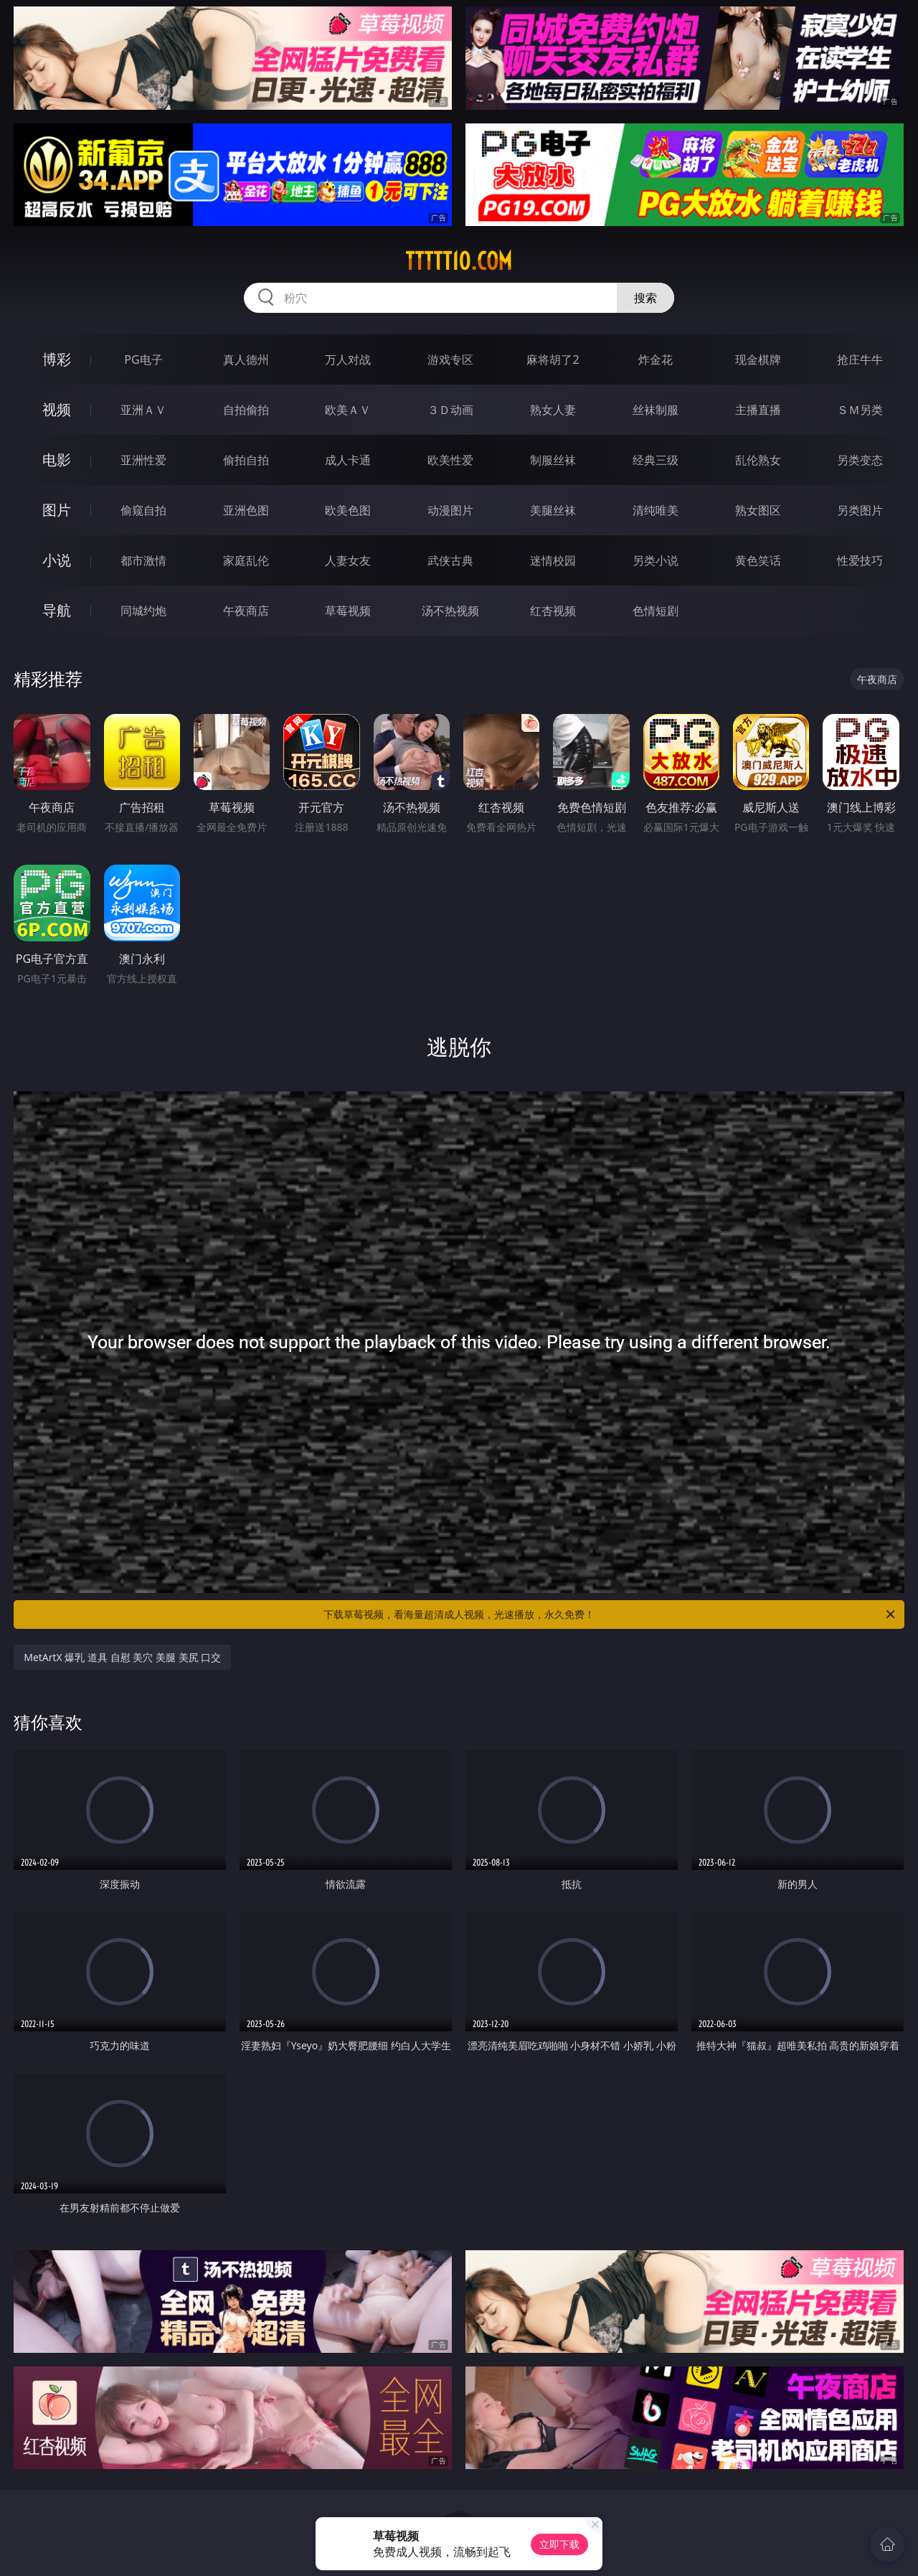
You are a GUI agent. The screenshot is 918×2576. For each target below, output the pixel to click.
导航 (56, 610)
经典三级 (655, 460)
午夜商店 (246, 611)
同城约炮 (143, 611)
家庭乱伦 (246, 560)
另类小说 (655, 560)
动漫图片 (450, 510)
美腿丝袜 (553, 510)
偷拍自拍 (246, 460)
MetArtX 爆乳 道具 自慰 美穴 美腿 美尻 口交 (122, 1657)
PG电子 (143, 359)
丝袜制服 (655, 410)
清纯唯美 (655, 510)
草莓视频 (348, 611)
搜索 (645, 298)
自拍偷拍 (246, 410)
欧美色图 (348, 510)
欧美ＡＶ (348, 410)
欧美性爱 (450, 460)
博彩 (56, 359)
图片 (56, 510)
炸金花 (655, 359)
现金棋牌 (758, 359)
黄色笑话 (758, 560)
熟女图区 (758, 510)
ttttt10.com (458, 261)
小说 (56, 560)
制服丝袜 (553, 460)
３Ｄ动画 (450, 410)
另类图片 (860, 510)
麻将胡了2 (552, 359)
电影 (56, 459)
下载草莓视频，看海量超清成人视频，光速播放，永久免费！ (610, 1614)
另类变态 (860, 460)
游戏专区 (450, 359)
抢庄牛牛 (860, 359)
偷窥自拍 (143, 510)
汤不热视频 (450, 611)
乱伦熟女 (758, 460)
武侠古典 (450, 560)
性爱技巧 (860, 560)
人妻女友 (348, 560)
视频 (56, 409)
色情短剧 (655, 611)
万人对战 (348, 359)
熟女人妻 (553, 410)
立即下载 (559, 2544)
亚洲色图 (246, 510)
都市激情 (143, 560)
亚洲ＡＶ (143, 410)
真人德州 (246, 359)
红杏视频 (553, 611)
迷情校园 (553, 560)
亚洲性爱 (143, 460)
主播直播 (758, 410)
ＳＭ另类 (860, 410)
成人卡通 (348, 460)
